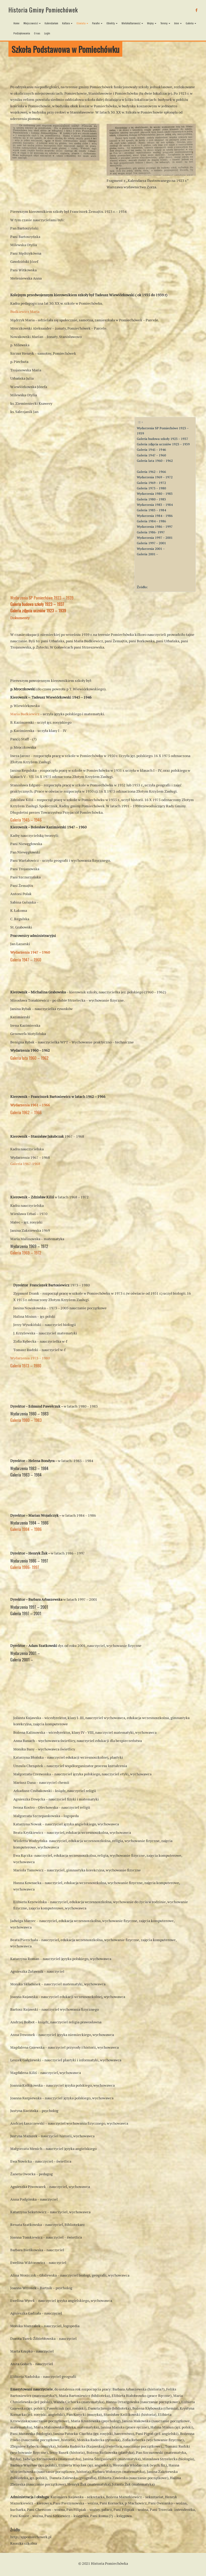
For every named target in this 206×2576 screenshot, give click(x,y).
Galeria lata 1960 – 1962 (155, 460)
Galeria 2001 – (148, 554)
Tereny (165, 23)
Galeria (191, 23)
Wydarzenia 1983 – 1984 (155, 504)
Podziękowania (21, 33)
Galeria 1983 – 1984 (151, 510)
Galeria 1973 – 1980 (151, 488)
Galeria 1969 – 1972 (151, 483)
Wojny (151, 23)
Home (16, 23)
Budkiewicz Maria (24, 311)
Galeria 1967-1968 (25, 1163)
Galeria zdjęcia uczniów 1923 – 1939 (163, 444)
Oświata (82, 23)
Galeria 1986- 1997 (151, 532)
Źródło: (142, 587)
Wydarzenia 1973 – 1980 (30, 1358)
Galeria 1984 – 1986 (151, 521)
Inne (178, 23)
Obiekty (111, 23)
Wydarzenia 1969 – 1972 (155, 477)
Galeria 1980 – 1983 (151, 499)
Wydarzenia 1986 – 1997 (155, 526)
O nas (37, 33)
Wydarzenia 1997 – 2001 (155, 537)
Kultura (67, 23)
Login (47, 33)
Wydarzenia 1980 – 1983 (155, 493)
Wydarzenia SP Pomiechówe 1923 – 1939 (162, 430)
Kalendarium (51, 23)
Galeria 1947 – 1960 (151, 455)
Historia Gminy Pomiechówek (43, 9)
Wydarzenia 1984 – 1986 (155, 515)
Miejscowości (32, 23)
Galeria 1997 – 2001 (151, 543)
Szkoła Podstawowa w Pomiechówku (65, 49)
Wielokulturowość (132, 23)
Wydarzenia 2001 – (151, 548)
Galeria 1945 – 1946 (151, 449)
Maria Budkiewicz (24, 713)
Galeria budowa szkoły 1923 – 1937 (162, 439)
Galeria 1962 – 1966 (151, 471)
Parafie (97, 23)
